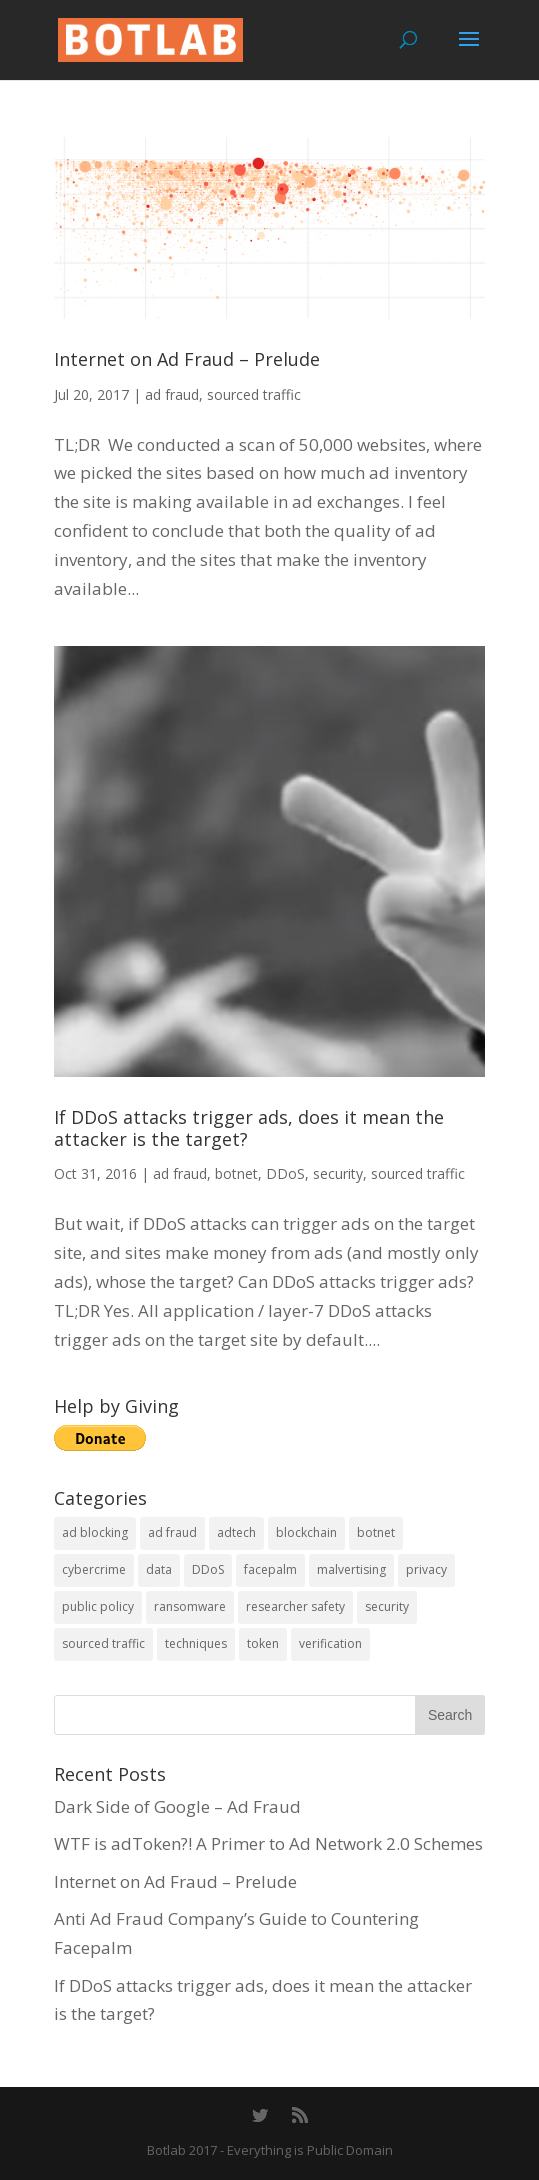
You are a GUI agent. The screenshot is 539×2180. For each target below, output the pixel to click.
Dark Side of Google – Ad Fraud (177, 1806)
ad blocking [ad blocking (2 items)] (95, 1532)
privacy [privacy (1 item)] (426, 1569)
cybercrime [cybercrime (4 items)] (94, 1569)
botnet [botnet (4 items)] (376, 1532)
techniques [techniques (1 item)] (196, 1643)
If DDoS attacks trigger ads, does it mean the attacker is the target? (249, 1128)
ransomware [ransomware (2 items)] (190, 1606)
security (338, 1173)
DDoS (285, 1173)
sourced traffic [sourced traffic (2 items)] (103, 1643)
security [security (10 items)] (387, 1606)
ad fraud (172, 394)
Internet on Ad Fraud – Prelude (187, 359)
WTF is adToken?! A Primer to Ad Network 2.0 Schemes (268, 1843)
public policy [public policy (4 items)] (98, 1606)
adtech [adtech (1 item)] (236, 1532)
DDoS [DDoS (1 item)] (208, 1569)
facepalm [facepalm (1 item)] (270, 1569)
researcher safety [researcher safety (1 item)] (295, 1606)
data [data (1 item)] (159, 1569)
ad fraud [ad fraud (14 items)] (172, 1532)
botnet (236, 1173)
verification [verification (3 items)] (330, 1643)
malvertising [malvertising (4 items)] (351, 1569)
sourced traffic (254, 394)
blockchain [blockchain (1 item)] (306, 1532)
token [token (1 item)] (263, 1643)
